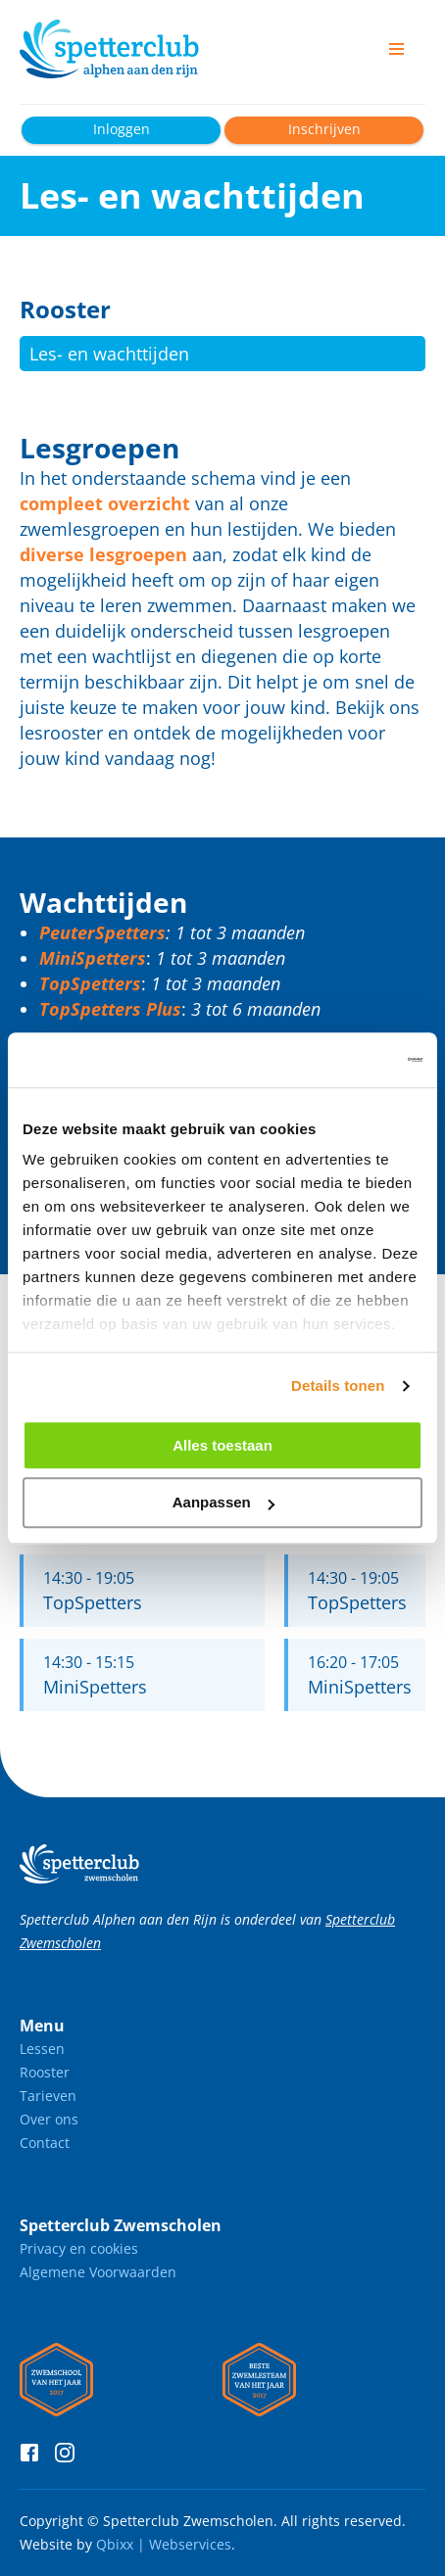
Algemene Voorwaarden (98, 2272)
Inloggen (121, 129)
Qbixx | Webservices (163, 2544)
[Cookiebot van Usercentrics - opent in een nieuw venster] (336, 1060)
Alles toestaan (222, 1445)
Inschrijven (324, 129)
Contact (45, 2142)
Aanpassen (223, 1503)
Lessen (42, 2048)
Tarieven (48, 2095)
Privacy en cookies (79, 2248)
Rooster (45, 2072)
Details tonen (337, 1385)
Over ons (49, 2119)
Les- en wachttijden (109, 353)
